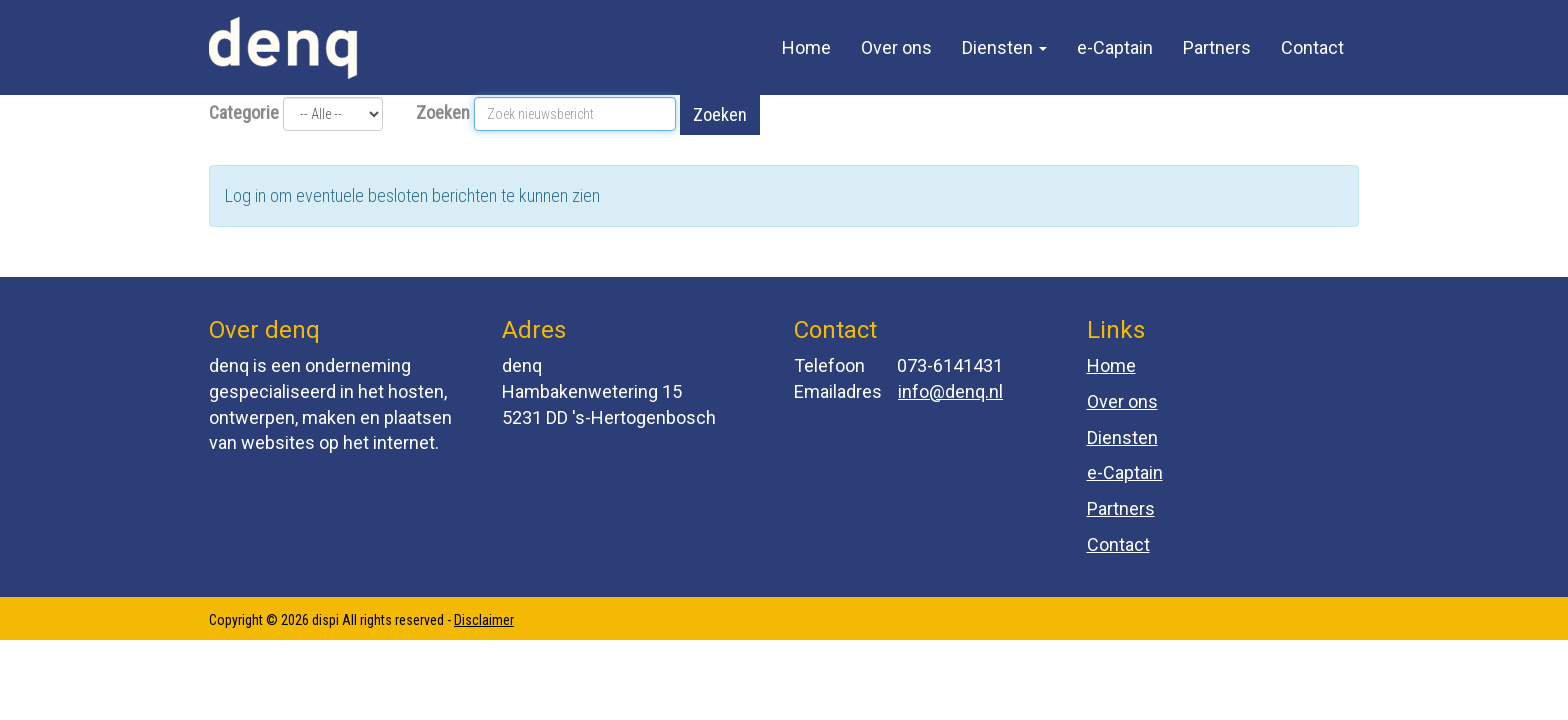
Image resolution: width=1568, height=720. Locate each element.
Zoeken (443, 112)
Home (806, 47)
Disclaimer (484, 620)
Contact (1312, 47)
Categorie (244, 112)
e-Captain (1115, 47)
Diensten (1004, 47)
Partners (1217, 47)
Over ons (896, 47)
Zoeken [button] (720, 114)
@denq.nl (950, 391)
